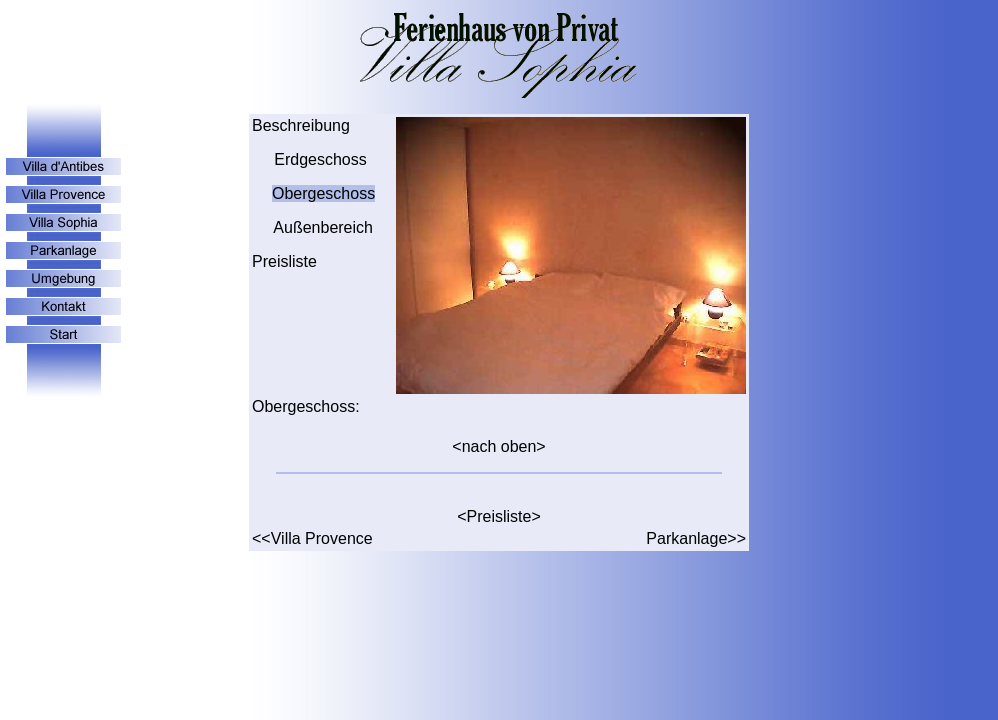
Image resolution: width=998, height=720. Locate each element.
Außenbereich (323, 227)
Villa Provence (322, 538)
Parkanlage (686, 538)
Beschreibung (301, 125)
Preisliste (284, 261)
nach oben (499, 446)
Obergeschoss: (306, 406)
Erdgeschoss (318, 159)
